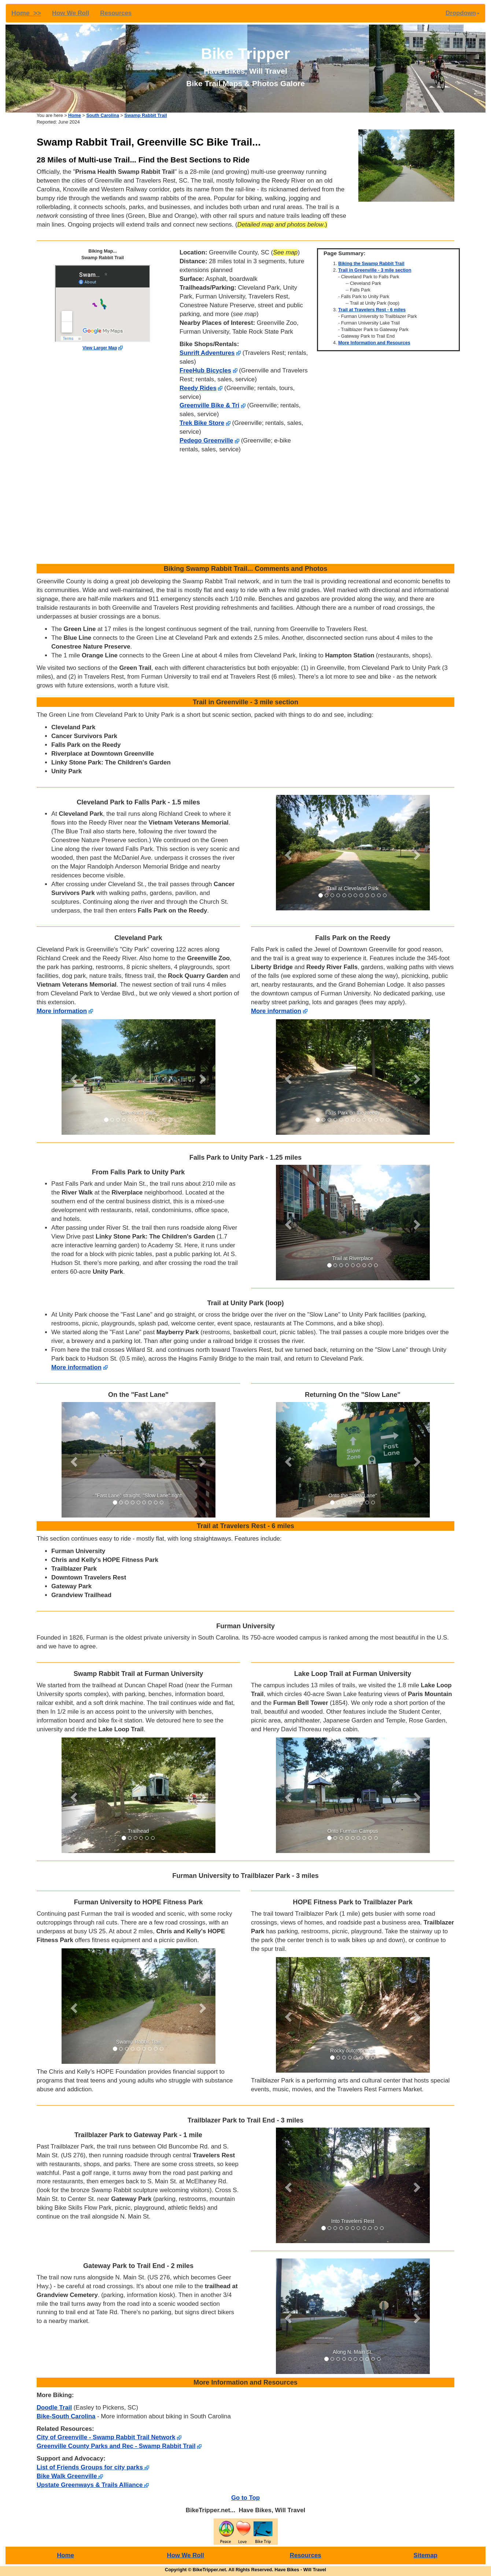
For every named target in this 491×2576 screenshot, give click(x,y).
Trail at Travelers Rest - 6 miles (372, 309)
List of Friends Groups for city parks (93, 2467)
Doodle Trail (54, 2407)
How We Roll (70, 13)
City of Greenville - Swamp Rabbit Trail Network (106, 2437)
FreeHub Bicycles (205, 370)
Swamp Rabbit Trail (145, 115)
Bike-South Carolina (66, 2416)
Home (74, 115)
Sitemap (426, 2555)
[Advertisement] (245, 509)
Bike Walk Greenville (70, 2476)
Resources (116, 13)
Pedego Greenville (206, 440)
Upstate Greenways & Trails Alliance (93, 2484)
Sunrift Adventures (207, 352)
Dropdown (463, 13)
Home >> (26, 13)
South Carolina (102, 115)
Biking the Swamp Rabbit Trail (371, 263)
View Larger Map (99, 348)
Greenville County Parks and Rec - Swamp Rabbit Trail (116, 2446)
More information (62, 1011)
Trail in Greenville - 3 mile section (374, 270)
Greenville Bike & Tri (209, 405)
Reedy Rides (198, 388)
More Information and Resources (374, 342)
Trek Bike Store (202, 422)
